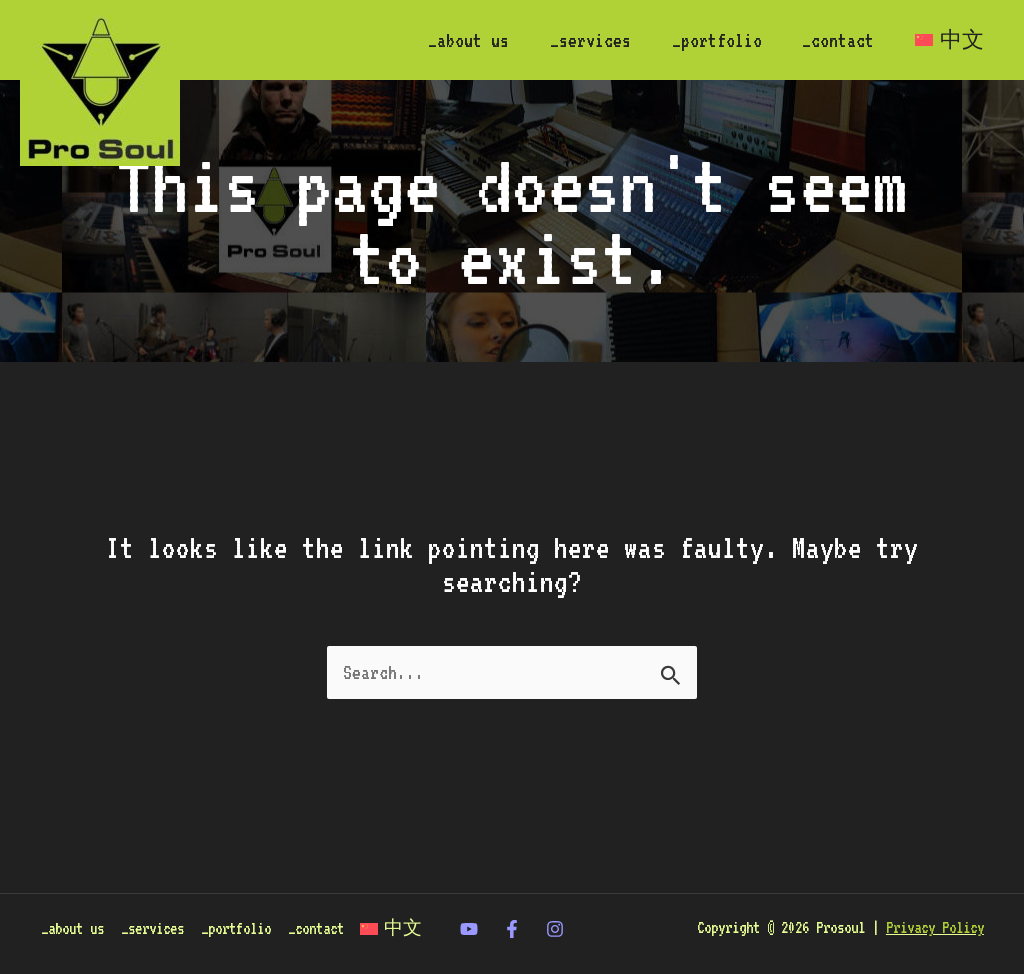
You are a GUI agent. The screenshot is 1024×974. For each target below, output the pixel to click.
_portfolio (708, 40)
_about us (453, 40)
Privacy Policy (935, 902)
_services (578, 40)
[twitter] (469, 905)
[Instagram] (555, 905)
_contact (833, 40)
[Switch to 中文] (947, 40)
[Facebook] (512, 905)
